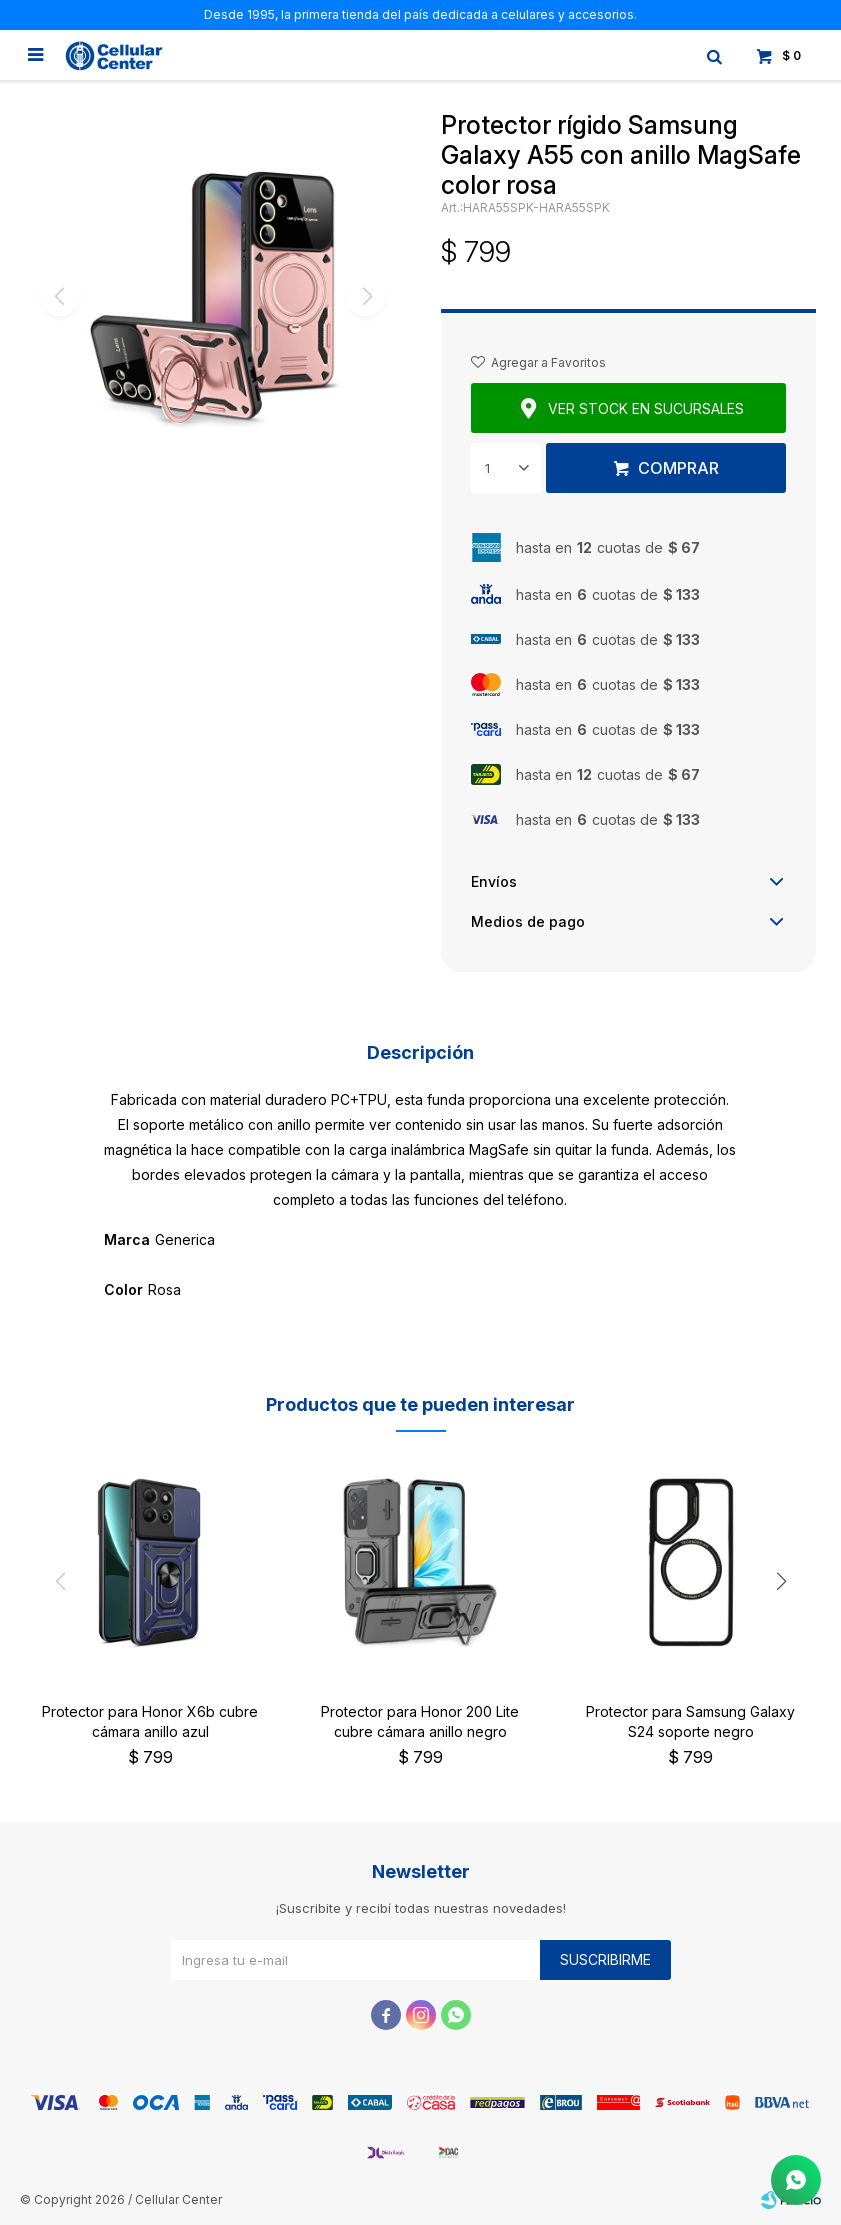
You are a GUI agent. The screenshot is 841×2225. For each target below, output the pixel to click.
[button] (781, 1582)
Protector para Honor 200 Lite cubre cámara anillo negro (420, 1721)
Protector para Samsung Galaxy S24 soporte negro (690, 1721)
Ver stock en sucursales (646, 408)
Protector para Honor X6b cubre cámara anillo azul (150, 1721)
